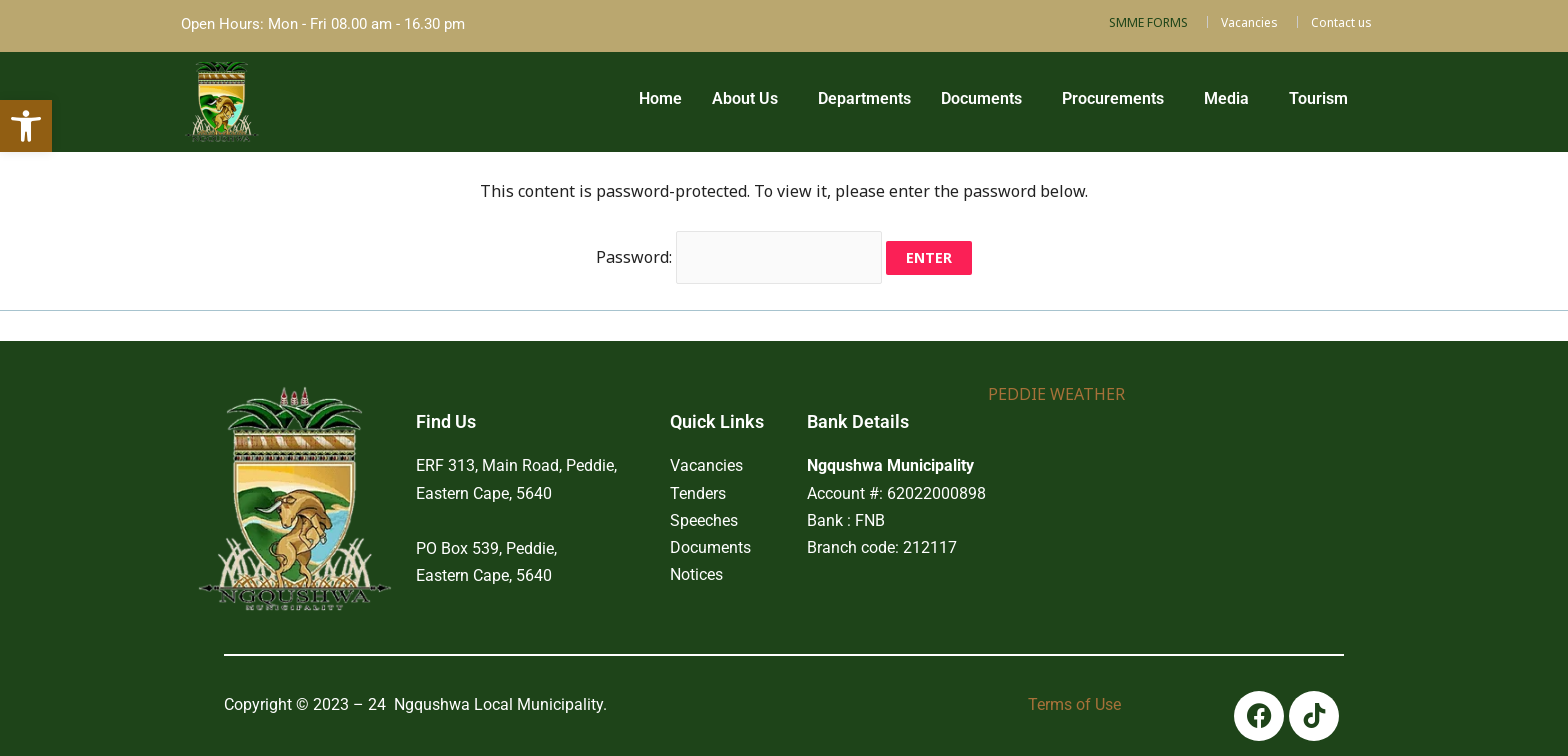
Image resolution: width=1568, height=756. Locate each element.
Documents (980, 98)
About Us (744, 98)
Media (1225, 98)
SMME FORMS (1148, 22)
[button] (749, 99)
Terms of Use (1074, 704)
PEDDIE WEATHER (1056, 394)
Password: (739, 257)
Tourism (1317, 98)
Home (659, 98)
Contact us (1341, 22)
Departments (863, 98)
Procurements (1112, 98)
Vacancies (1249, 22)
